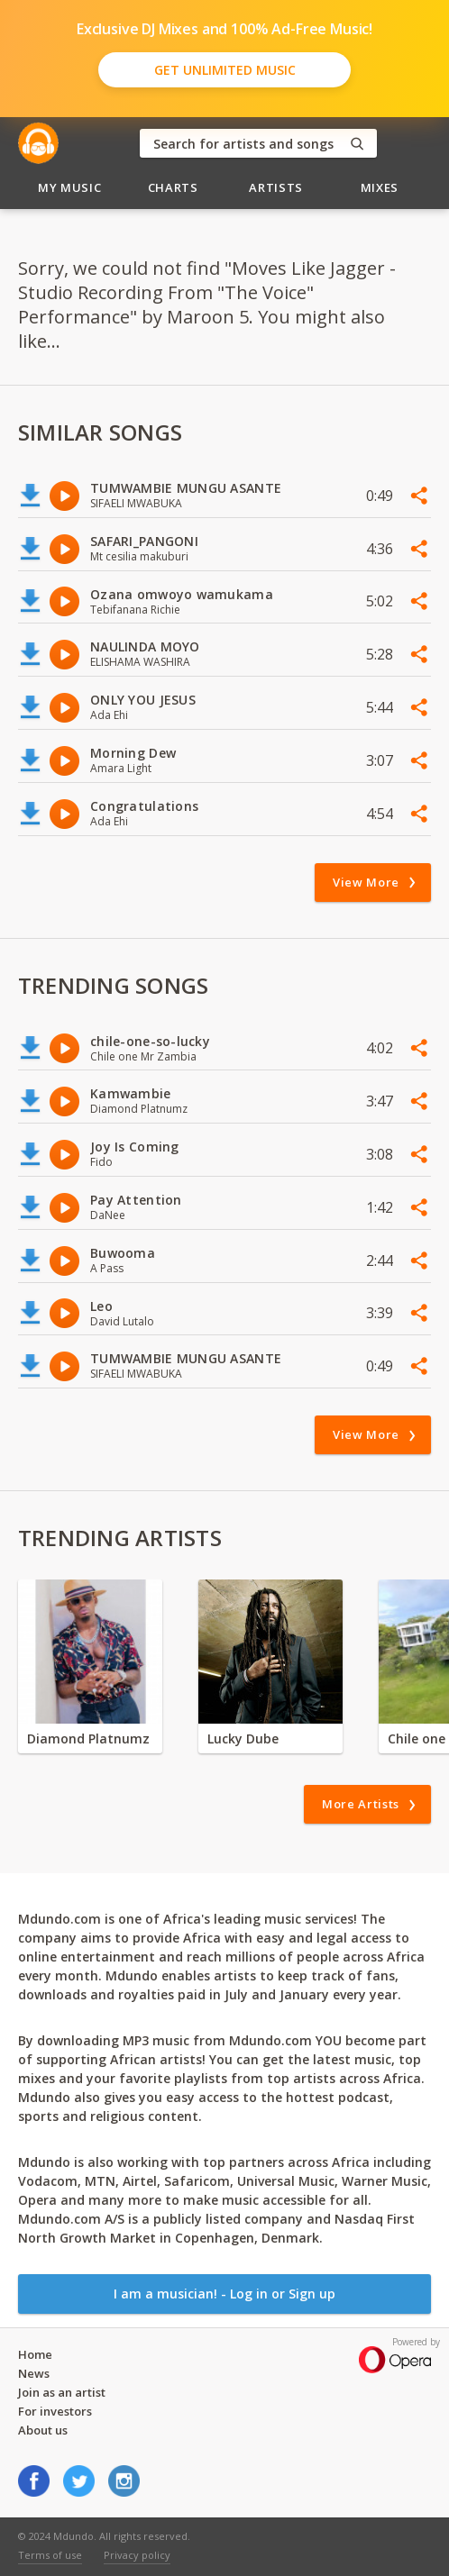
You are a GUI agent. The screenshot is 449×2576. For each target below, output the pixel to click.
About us (43, 2430)
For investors (55, 2411)
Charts (173, 187)
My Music (69, 187)
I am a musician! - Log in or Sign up (224, 2293)
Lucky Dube (243, 1738)
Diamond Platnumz (88, 1738)
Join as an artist (61, 2392)
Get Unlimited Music (225, 69)
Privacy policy (137, 2555)
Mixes (380, 187)
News (34, 2373)
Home (35, 2354)
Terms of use (50, 2555)
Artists (276, 187)
